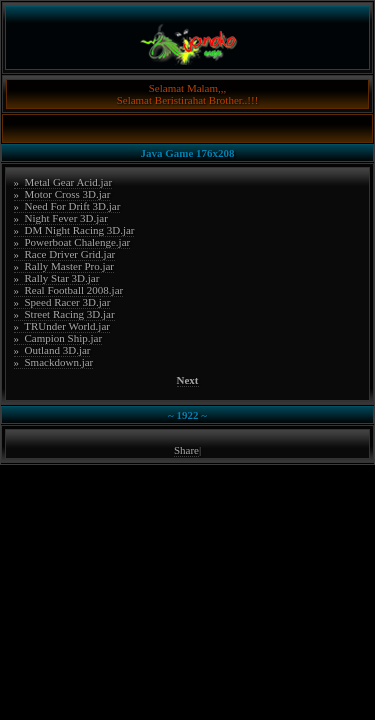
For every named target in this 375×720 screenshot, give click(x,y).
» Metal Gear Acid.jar (63, 182)
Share (186, 450)
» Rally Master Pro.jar (64, 266)
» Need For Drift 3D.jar (67, 206)
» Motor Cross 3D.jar (62, 194)
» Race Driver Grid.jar (65, 254)
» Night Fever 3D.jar (61, 218)
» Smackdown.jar (54, 362)
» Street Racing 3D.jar (64, 314)
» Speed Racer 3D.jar (62, 302)
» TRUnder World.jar (62, 326)
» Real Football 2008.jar (69, 290)
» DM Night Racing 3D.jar (74, 230)
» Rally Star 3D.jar (57, 278)
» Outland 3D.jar (52, 350)
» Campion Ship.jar (58, 338)
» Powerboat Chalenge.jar (72, 242)
